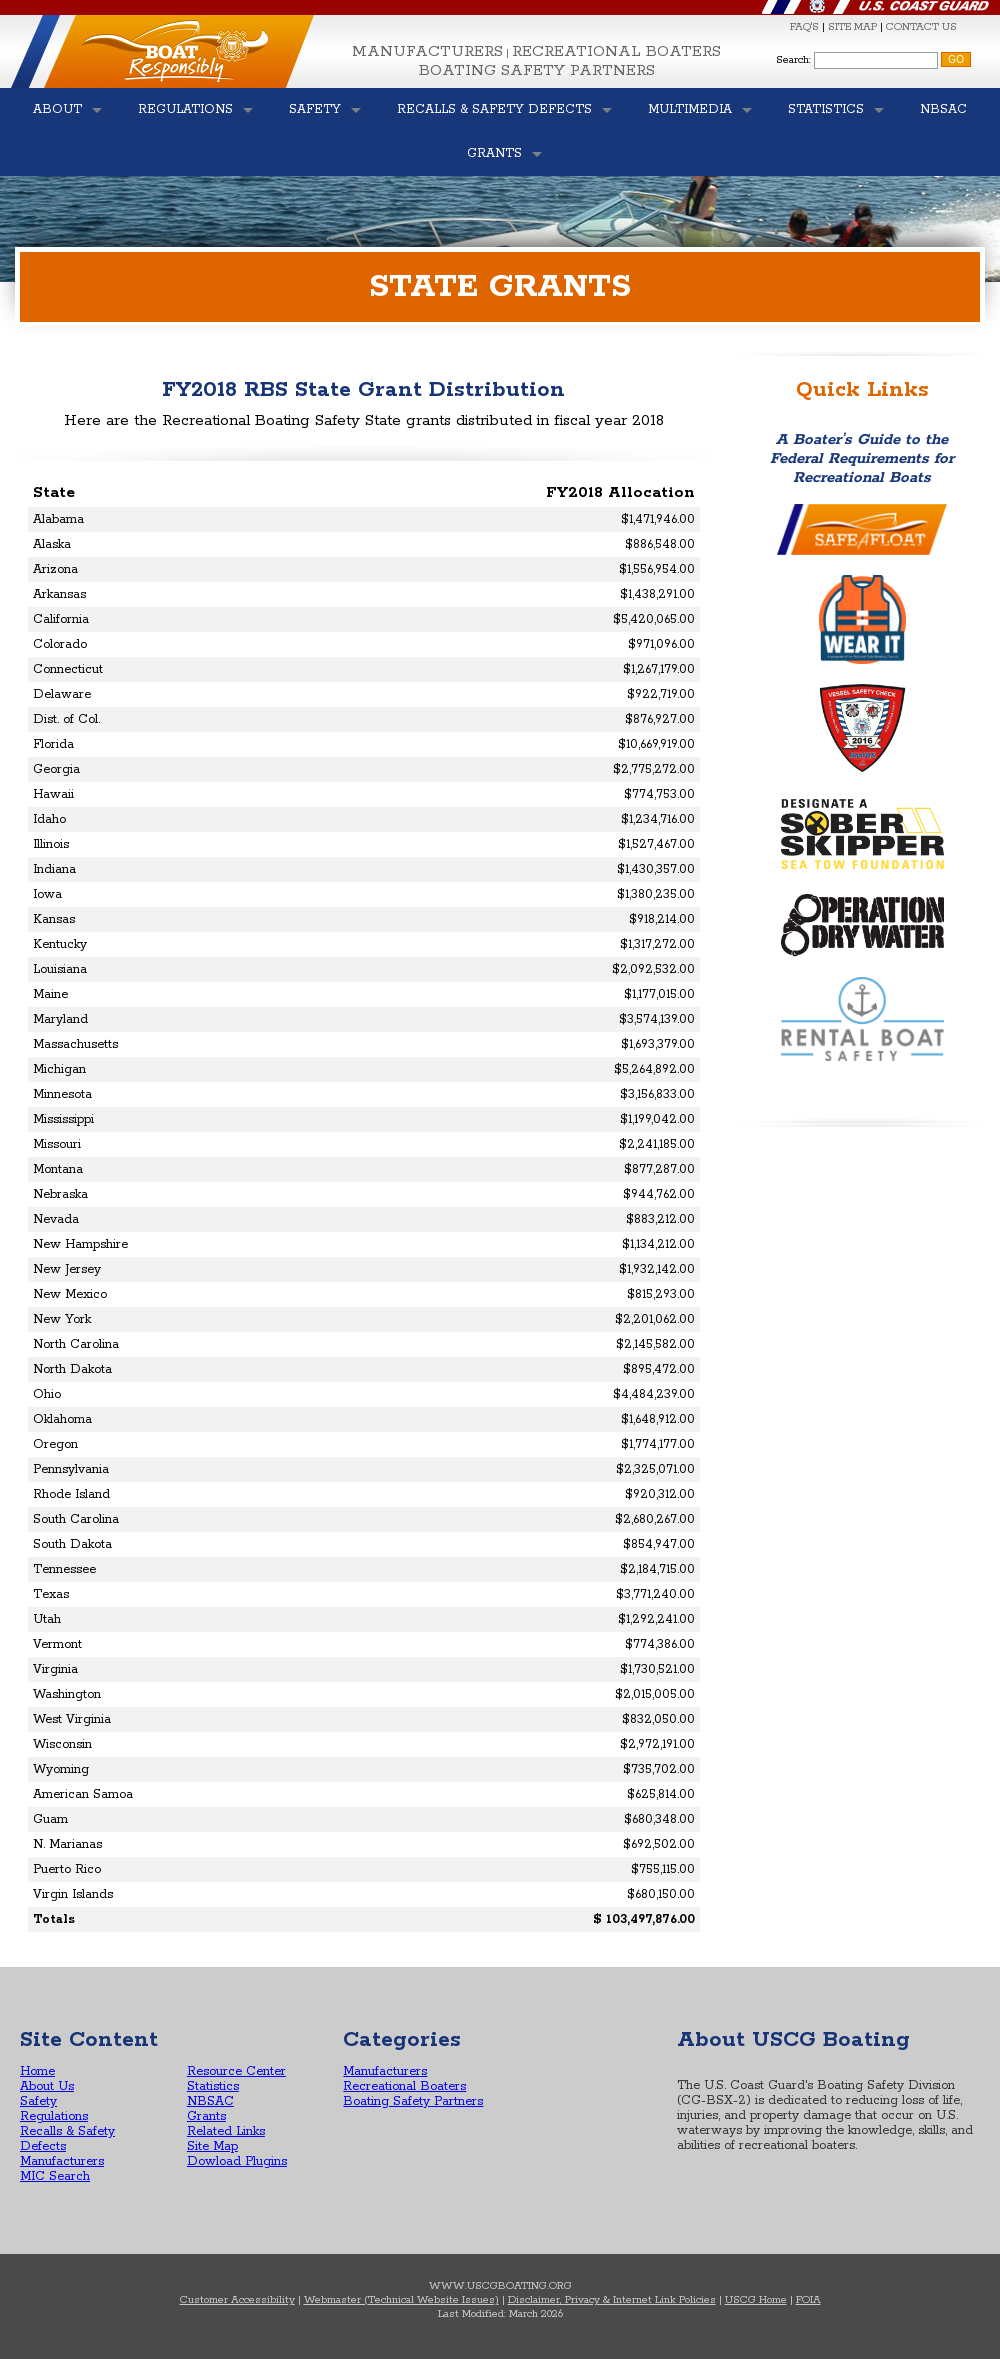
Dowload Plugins (237, 2161)
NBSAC (210, 2101)
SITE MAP (852, 27)
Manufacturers (427, 51)
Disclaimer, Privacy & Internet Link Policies (612, 2300)
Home (37, 2071)
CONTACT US (921, 27)
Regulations (54, 2116)
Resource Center (236, 2071)
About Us (47, 2086)
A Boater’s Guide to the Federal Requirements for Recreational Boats (862, 458)
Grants (206, 2116)
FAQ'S (804, 27)
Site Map (212, 2146)
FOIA (808, 2300)
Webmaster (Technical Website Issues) (401, 2300)
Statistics (213, 2086)
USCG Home (756, 2300)
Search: (793, 60)
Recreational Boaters (616, 51)
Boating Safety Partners (537, 70)
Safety (38, 2101)
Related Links (226, 2131)
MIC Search (55, 2176)
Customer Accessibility (237, 2300)
